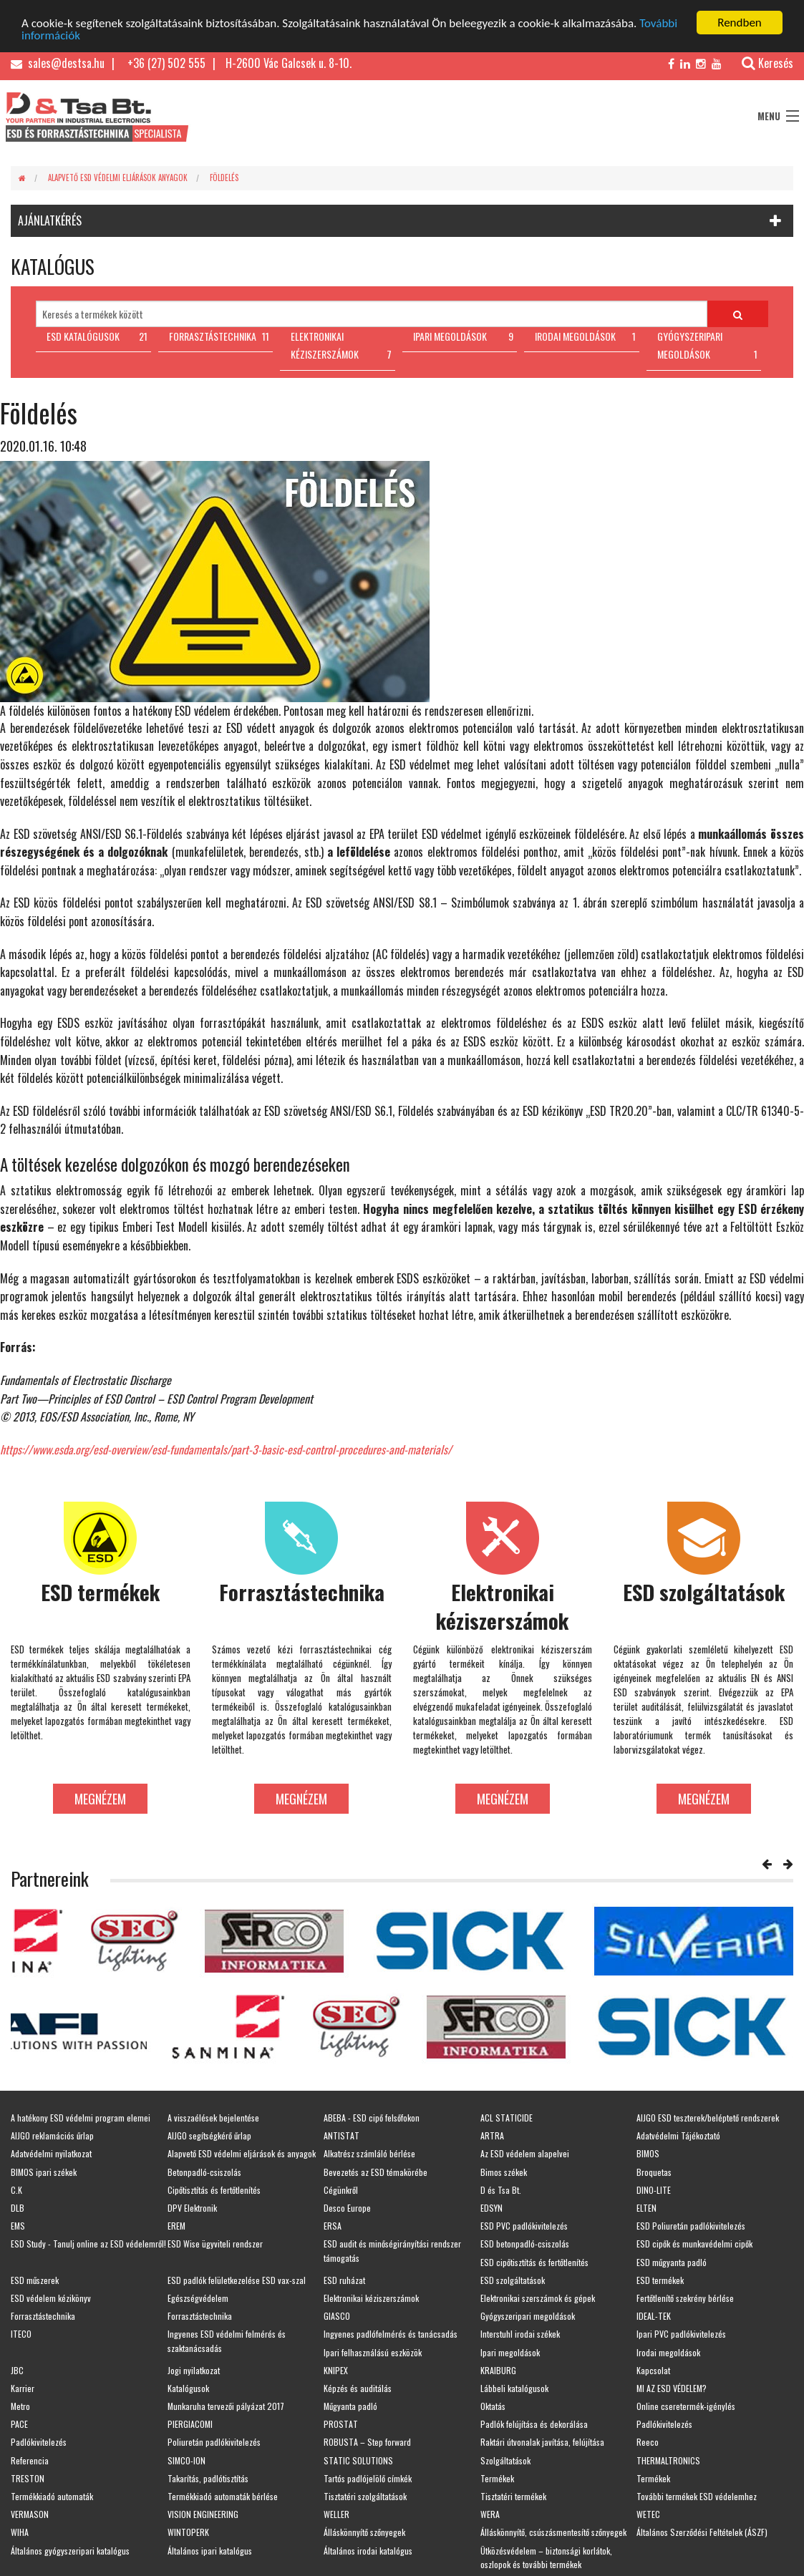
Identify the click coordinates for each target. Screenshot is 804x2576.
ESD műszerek (35, 2280)
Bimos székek (503, 2171)
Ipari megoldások (510, 2352)
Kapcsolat (653, 2370)
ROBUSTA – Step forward (367, 2442)
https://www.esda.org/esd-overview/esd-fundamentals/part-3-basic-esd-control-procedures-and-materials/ (226, 1449)
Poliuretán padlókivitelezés (214, 2442)
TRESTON (27, 2478)
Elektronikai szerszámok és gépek (537, 2298)
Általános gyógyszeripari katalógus (70, 2550)
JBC (17, 2370)
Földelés (224, 177)
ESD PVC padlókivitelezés (524, 2226)
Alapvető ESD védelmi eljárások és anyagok (242, 2153)
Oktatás (492, 2406)
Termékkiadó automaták (52, 2496)
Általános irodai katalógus (368, 2550)
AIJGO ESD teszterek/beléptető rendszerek (707, 2117)
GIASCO (337, 2316)
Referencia (30, 2460)
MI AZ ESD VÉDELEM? (671, 2388)
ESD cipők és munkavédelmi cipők (694, 2243)
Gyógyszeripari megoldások (527, 2316)
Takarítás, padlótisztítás (208, 2478)
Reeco (647, 2442)
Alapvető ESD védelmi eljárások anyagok (118, 177)
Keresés (760, 63)
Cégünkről (341, 2190)
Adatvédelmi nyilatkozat (51, 2153)
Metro (20, 2406)
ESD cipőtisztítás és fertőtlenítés (534, 2261)
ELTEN (646, 2208)
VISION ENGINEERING (203, 2514)
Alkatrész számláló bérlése (369, 2153)
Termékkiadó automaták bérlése (223, 2496)
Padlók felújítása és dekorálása (534, 2424)
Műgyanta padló (350, 2406)
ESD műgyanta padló (671, 2261)
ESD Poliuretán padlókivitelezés (690, 2226)
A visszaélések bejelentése (213, 2117)
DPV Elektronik (192, 2208)
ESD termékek (660, 2280)
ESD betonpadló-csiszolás (524, 2243)
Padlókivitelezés (664, 2424)
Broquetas (654, 2171)
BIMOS (647, 2153)
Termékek (497, 2478)
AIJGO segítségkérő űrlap (209, 2135)
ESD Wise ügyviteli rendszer (215, 2243)
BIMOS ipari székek (44, 2171)
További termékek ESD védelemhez (696, 2496)
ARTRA (492, 2135)
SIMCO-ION (186, 2460)
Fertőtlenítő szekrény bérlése (685, 2298)
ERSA (333, 2226)
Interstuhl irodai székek (520, 2334)
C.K (16, 2190)
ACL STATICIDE (506, 2117)
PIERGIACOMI (190, 2424)
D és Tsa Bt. (500, 2190)
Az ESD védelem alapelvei (524, 2153)
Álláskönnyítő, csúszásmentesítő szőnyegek (553, 2532)
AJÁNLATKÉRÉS (50, 219)
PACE (19, 2424)
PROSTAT (341, 2424)
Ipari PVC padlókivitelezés (681, 2334)
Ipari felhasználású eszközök (373, 2352)
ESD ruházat (344, 2280)
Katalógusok (188, 2388)
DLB (17, 2208)
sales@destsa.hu (58, 63)
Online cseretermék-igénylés (685, 2406)
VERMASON (30, 2514)
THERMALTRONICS (668, 2460)
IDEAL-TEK (653, 2316)
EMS (18, 2226)
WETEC (648, 2514)
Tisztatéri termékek (513, 2496)
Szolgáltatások (505, 2460)
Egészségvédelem (198, 2298)
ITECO (21, 2334)
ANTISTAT (341, 2135)
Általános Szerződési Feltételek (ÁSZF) (701, 2532)
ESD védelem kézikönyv (51, 2298)
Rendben (739, 22)
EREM (176, 2226)
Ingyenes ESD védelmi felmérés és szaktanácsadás (227, 2340)
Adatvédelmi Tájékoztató (678, 2135)
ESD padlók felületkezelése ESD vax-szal (237, 2280)
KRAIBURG (498, 2370)
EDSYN (491, 2208)
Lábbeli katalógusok (514, 2388)
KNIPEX (336, 2370)
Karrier (22, 2388)
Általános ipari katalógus (210, 2550)
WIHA (20, 2532)
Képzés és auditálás (358, 2388)
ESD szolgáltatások (512, 2280)
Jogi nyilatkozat (194, 2370)
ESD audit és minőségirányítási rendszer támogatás (392, 2250)
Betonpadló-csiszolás (204, 2171)
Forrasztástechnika (43, 2316)
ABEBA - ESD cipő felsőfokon (372, 2117)
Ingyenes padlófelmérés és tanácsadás (390, 2334)
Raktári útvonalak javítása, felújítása (542, 2442)
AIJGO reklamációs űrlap (52, 2135)
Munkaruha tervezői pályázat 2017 (226, 2406)
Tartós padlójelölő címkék (368, 2478)
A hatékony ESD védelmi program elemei (80, 2117)
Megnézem (100, 1798)
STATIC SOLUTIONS (358, 2460)
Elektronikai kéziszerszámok (371, 2298)
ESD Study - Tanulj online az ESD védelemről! (88, 2243)
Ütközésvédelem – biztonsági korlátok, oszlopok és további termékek (546, 2557)
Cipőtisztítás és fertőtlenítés (214, 2190)
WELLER (336, 2514)
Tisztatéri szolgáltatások (365, 2496)
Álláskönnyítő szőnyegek (364, 2532)
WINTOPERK (188, 2532)
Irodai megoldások (668, 2352)
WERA (490, 2514)
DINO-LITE (653, 2190)
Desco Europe (347, 2208)
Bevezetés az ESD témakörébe (375, 2171)
